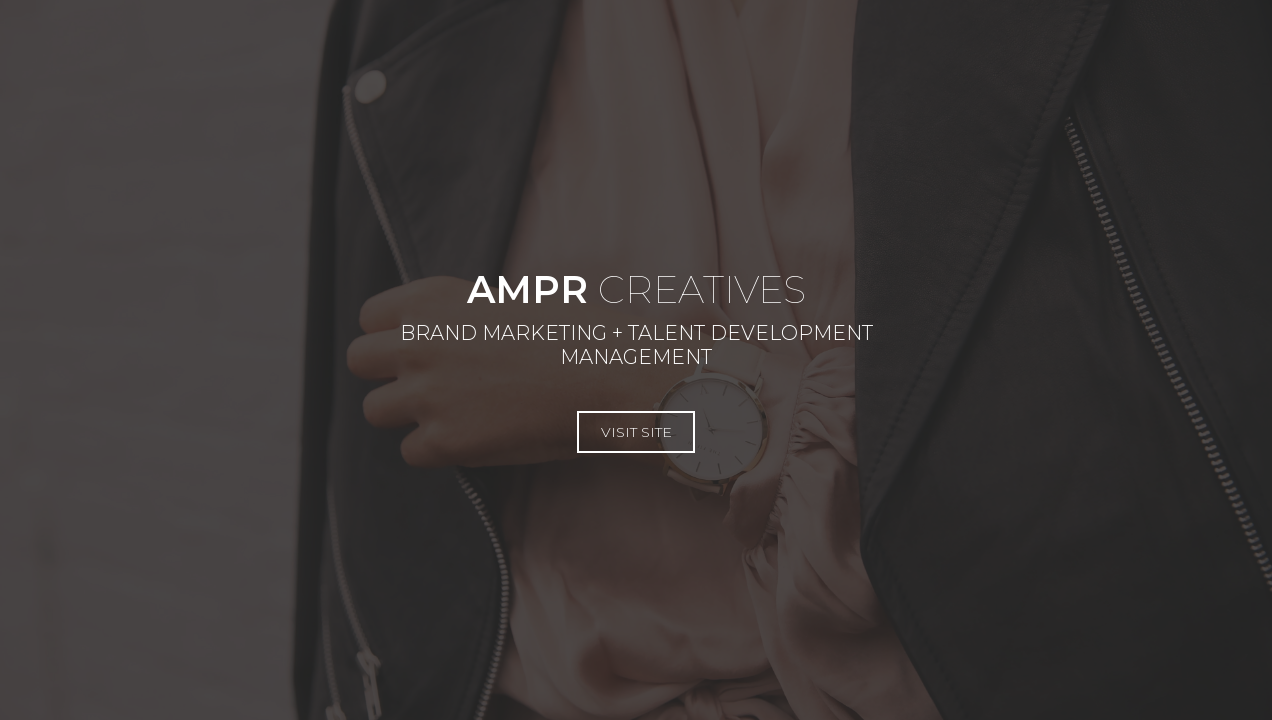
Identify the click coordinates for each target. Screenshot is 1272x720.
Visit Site (318, 420)
